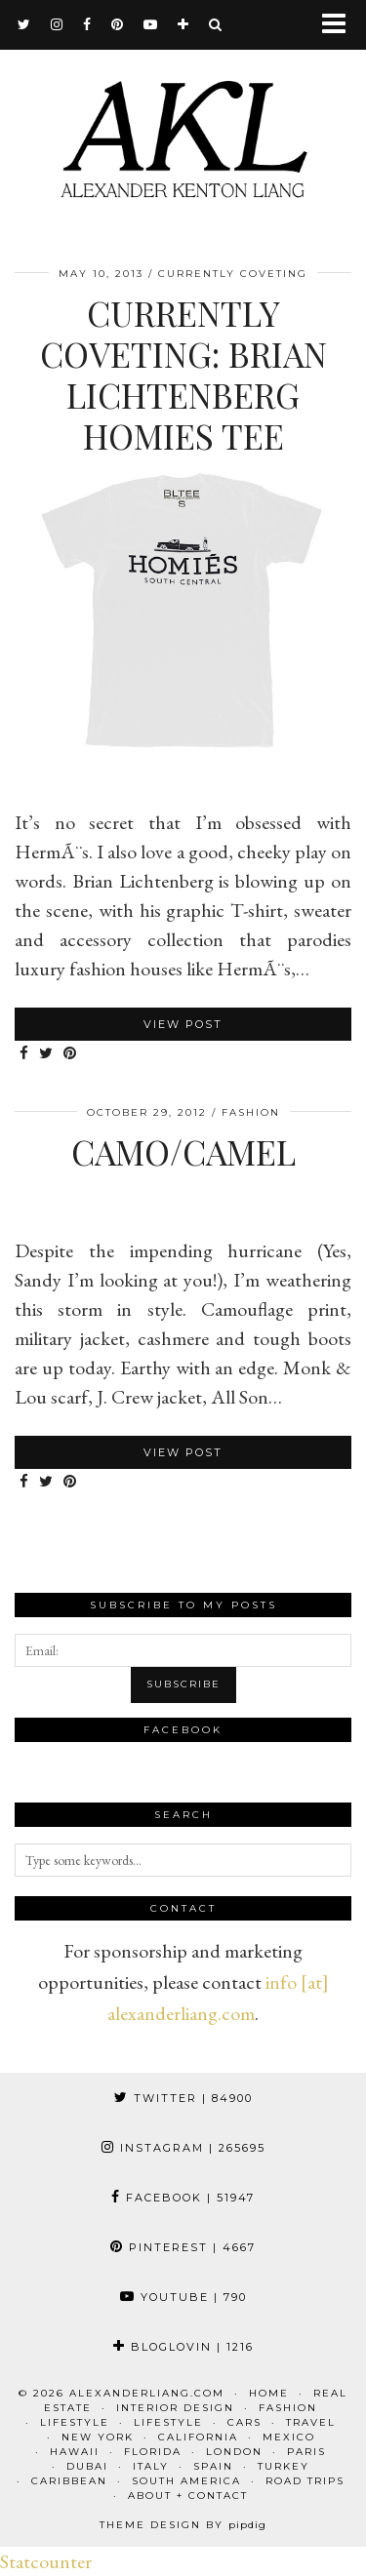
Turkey (283, 2466)
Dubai (87, 2466)
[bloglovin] (183, 24)
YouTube (183, 2297)
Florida (153, 2451)
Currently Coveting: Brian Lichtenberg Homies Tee (183, 374)
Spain (213, 2466)
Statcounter (46, 2561)
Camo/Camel (183, 1151)
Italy (151, 2466)
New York (97, 2437)
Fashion (251, 1112)
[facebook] (87, 24)
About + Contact (188, 2495)
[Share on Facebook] (24, 1054)
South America (186, 2481)
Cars (244, 2422)
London (234, 2451)
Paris (306, 2451)
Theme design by (183, 2524)
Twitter (183, 2098)
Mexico (289, 2437)
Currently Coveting (232, 273)
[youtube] (150, 24)
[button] (340, 25)
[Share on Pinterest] (70, 1054)
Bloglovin (183, 2347)
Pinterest (183, 2247)
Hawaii (75, 2451)
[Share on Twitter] (46, 1054)
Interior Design (175, 2407)
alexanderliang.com (146, 2393)
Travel (311, 2422)
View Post (183, 1024)
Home (269, 2393)
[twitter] (24, 24)
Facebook (183, 2197)
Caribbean (69, 2481)
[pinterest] (117, 24)
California (198, 2437)
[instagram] (57, 24)
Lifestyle (74, 2422)
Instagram (183, 2148)
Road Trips (305, 2481)
